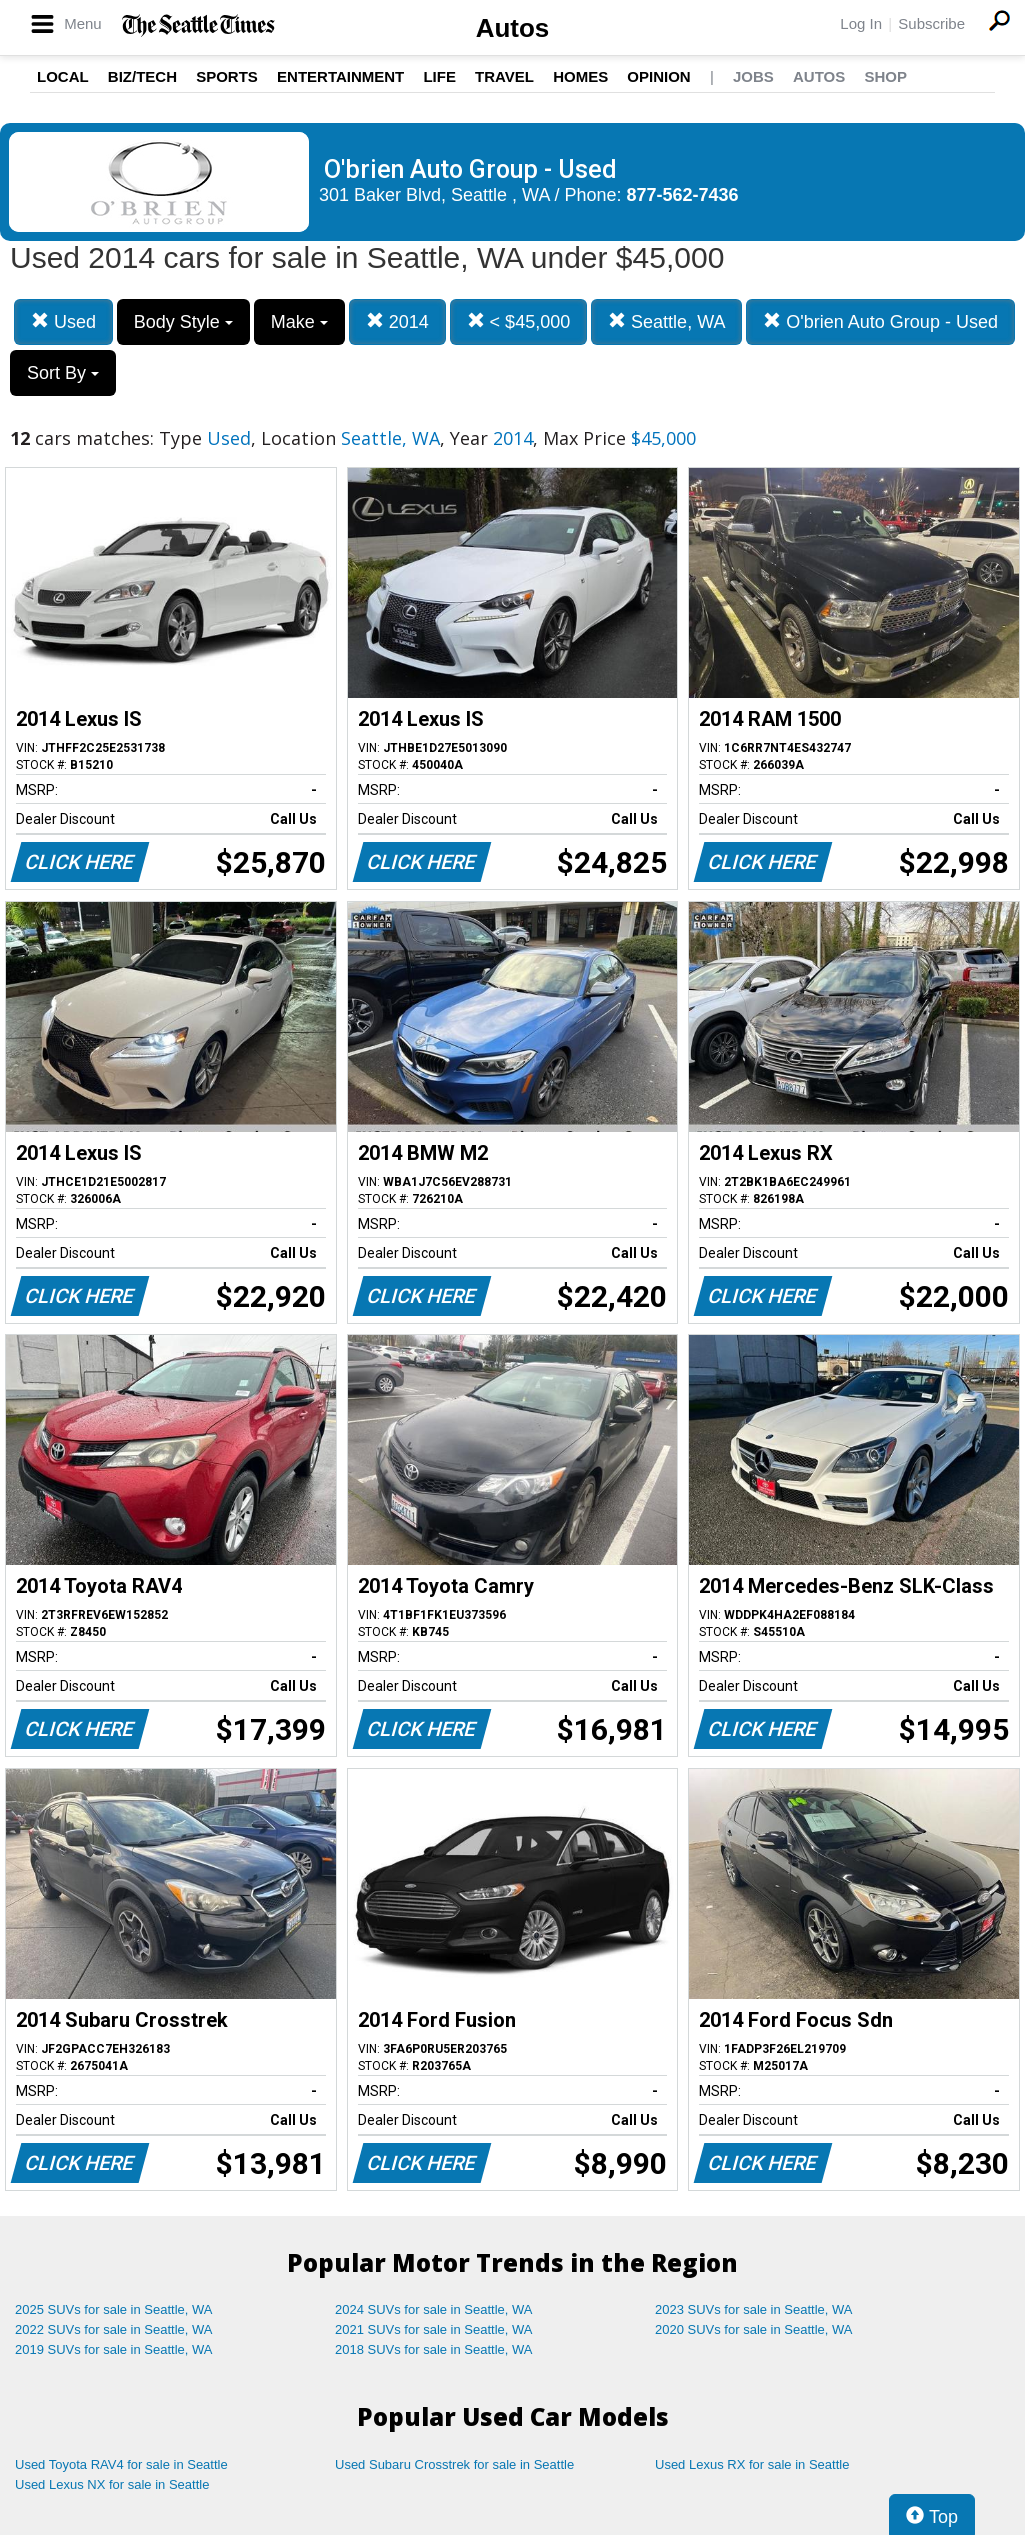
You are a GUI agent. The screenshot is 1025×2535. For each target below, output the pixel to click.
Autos (513, 28)
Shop (885, 76)
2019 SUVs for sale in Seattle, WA (114, 2349)
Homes (580, 76)
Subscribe (931, 23)
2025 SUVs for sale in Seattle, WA (114, 2309)
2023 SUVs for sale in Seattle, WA (754, 2309)
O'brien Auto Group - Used (880, 321)
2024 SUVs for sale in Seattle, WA (434, 2309)
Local (63, 76)
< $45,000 (519, 321)
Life (439, 76)
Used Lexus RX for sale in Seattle (752, 2464)
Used (63, 321)
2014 (397, 321)
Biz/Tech (142, 76)
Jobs (753, 76)
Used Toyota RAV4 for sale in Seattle (121, 2464)
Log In (861, 23)
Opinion (658, 76)
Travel (504, 76)
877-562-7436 (683, 195)
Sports (227, 76)
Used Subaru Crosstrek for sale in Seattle (454, 2464)
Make (299, 322)
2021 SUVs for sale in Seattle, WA (434, 2329)
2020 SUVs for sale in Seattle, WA (754, 2329)
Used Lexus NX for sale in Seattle (112, 2484)
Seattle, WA (666, 321)
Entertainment (340, 76)
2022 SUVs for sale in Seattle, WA (114, 2329)
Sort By (63, 373)
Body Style (183, 322)
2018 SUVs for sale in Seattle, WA (434, 2349)
